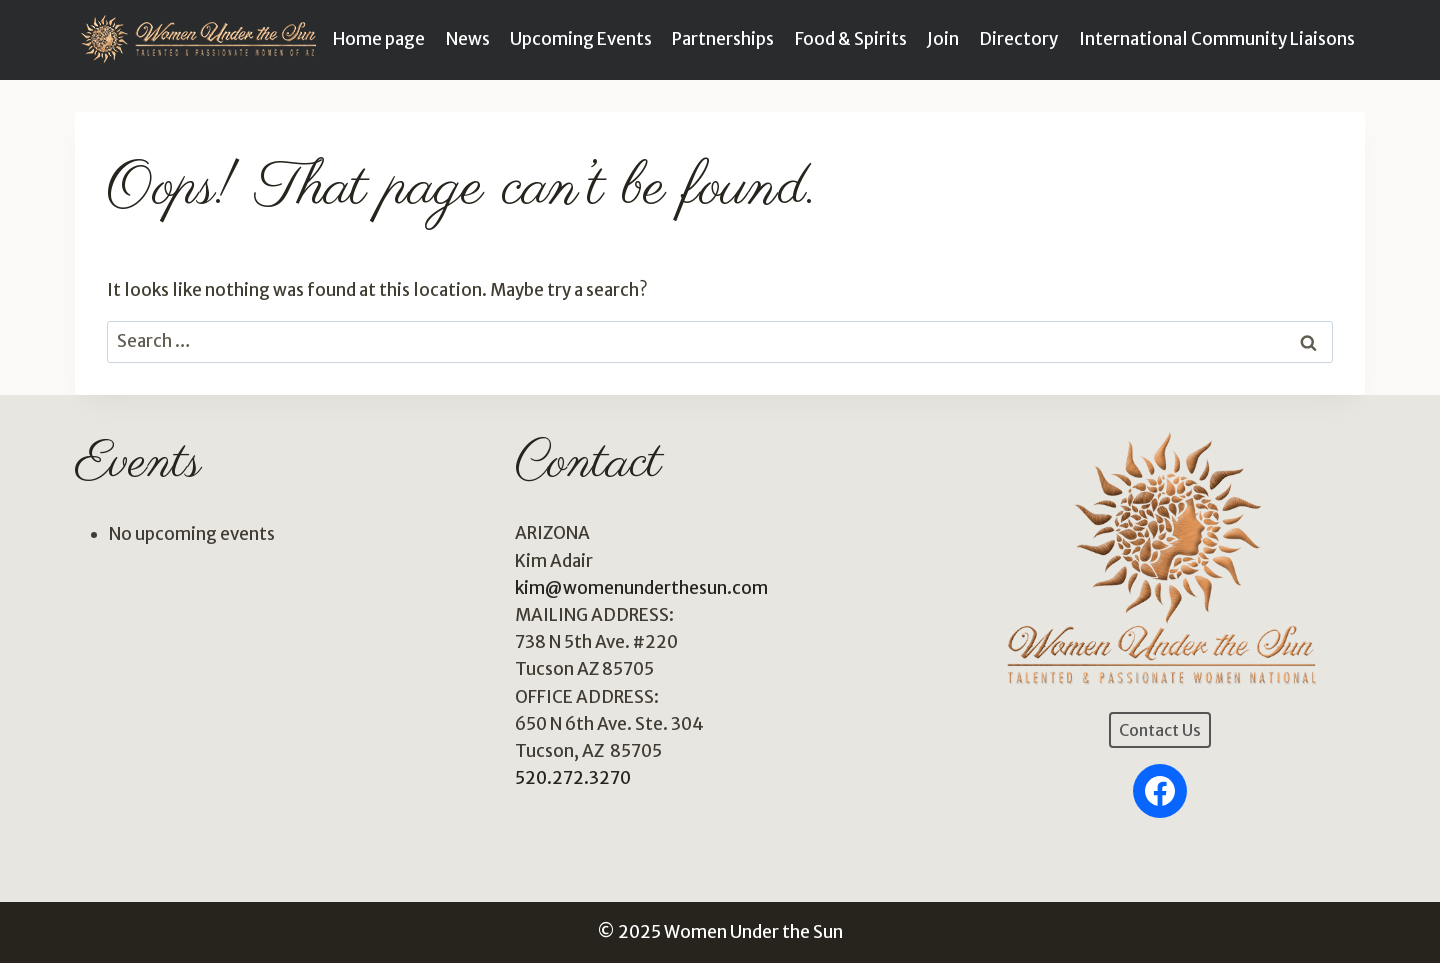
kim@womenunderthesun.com (641, 588)
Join (943, 39)
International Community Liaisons (1217, 39)
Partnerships (723, 39)
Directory (1018, 39)
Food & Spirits (851, 39)
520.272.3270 (573, 778)
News (468, 39)
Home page (379, 39)
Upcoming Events (581, 39)
